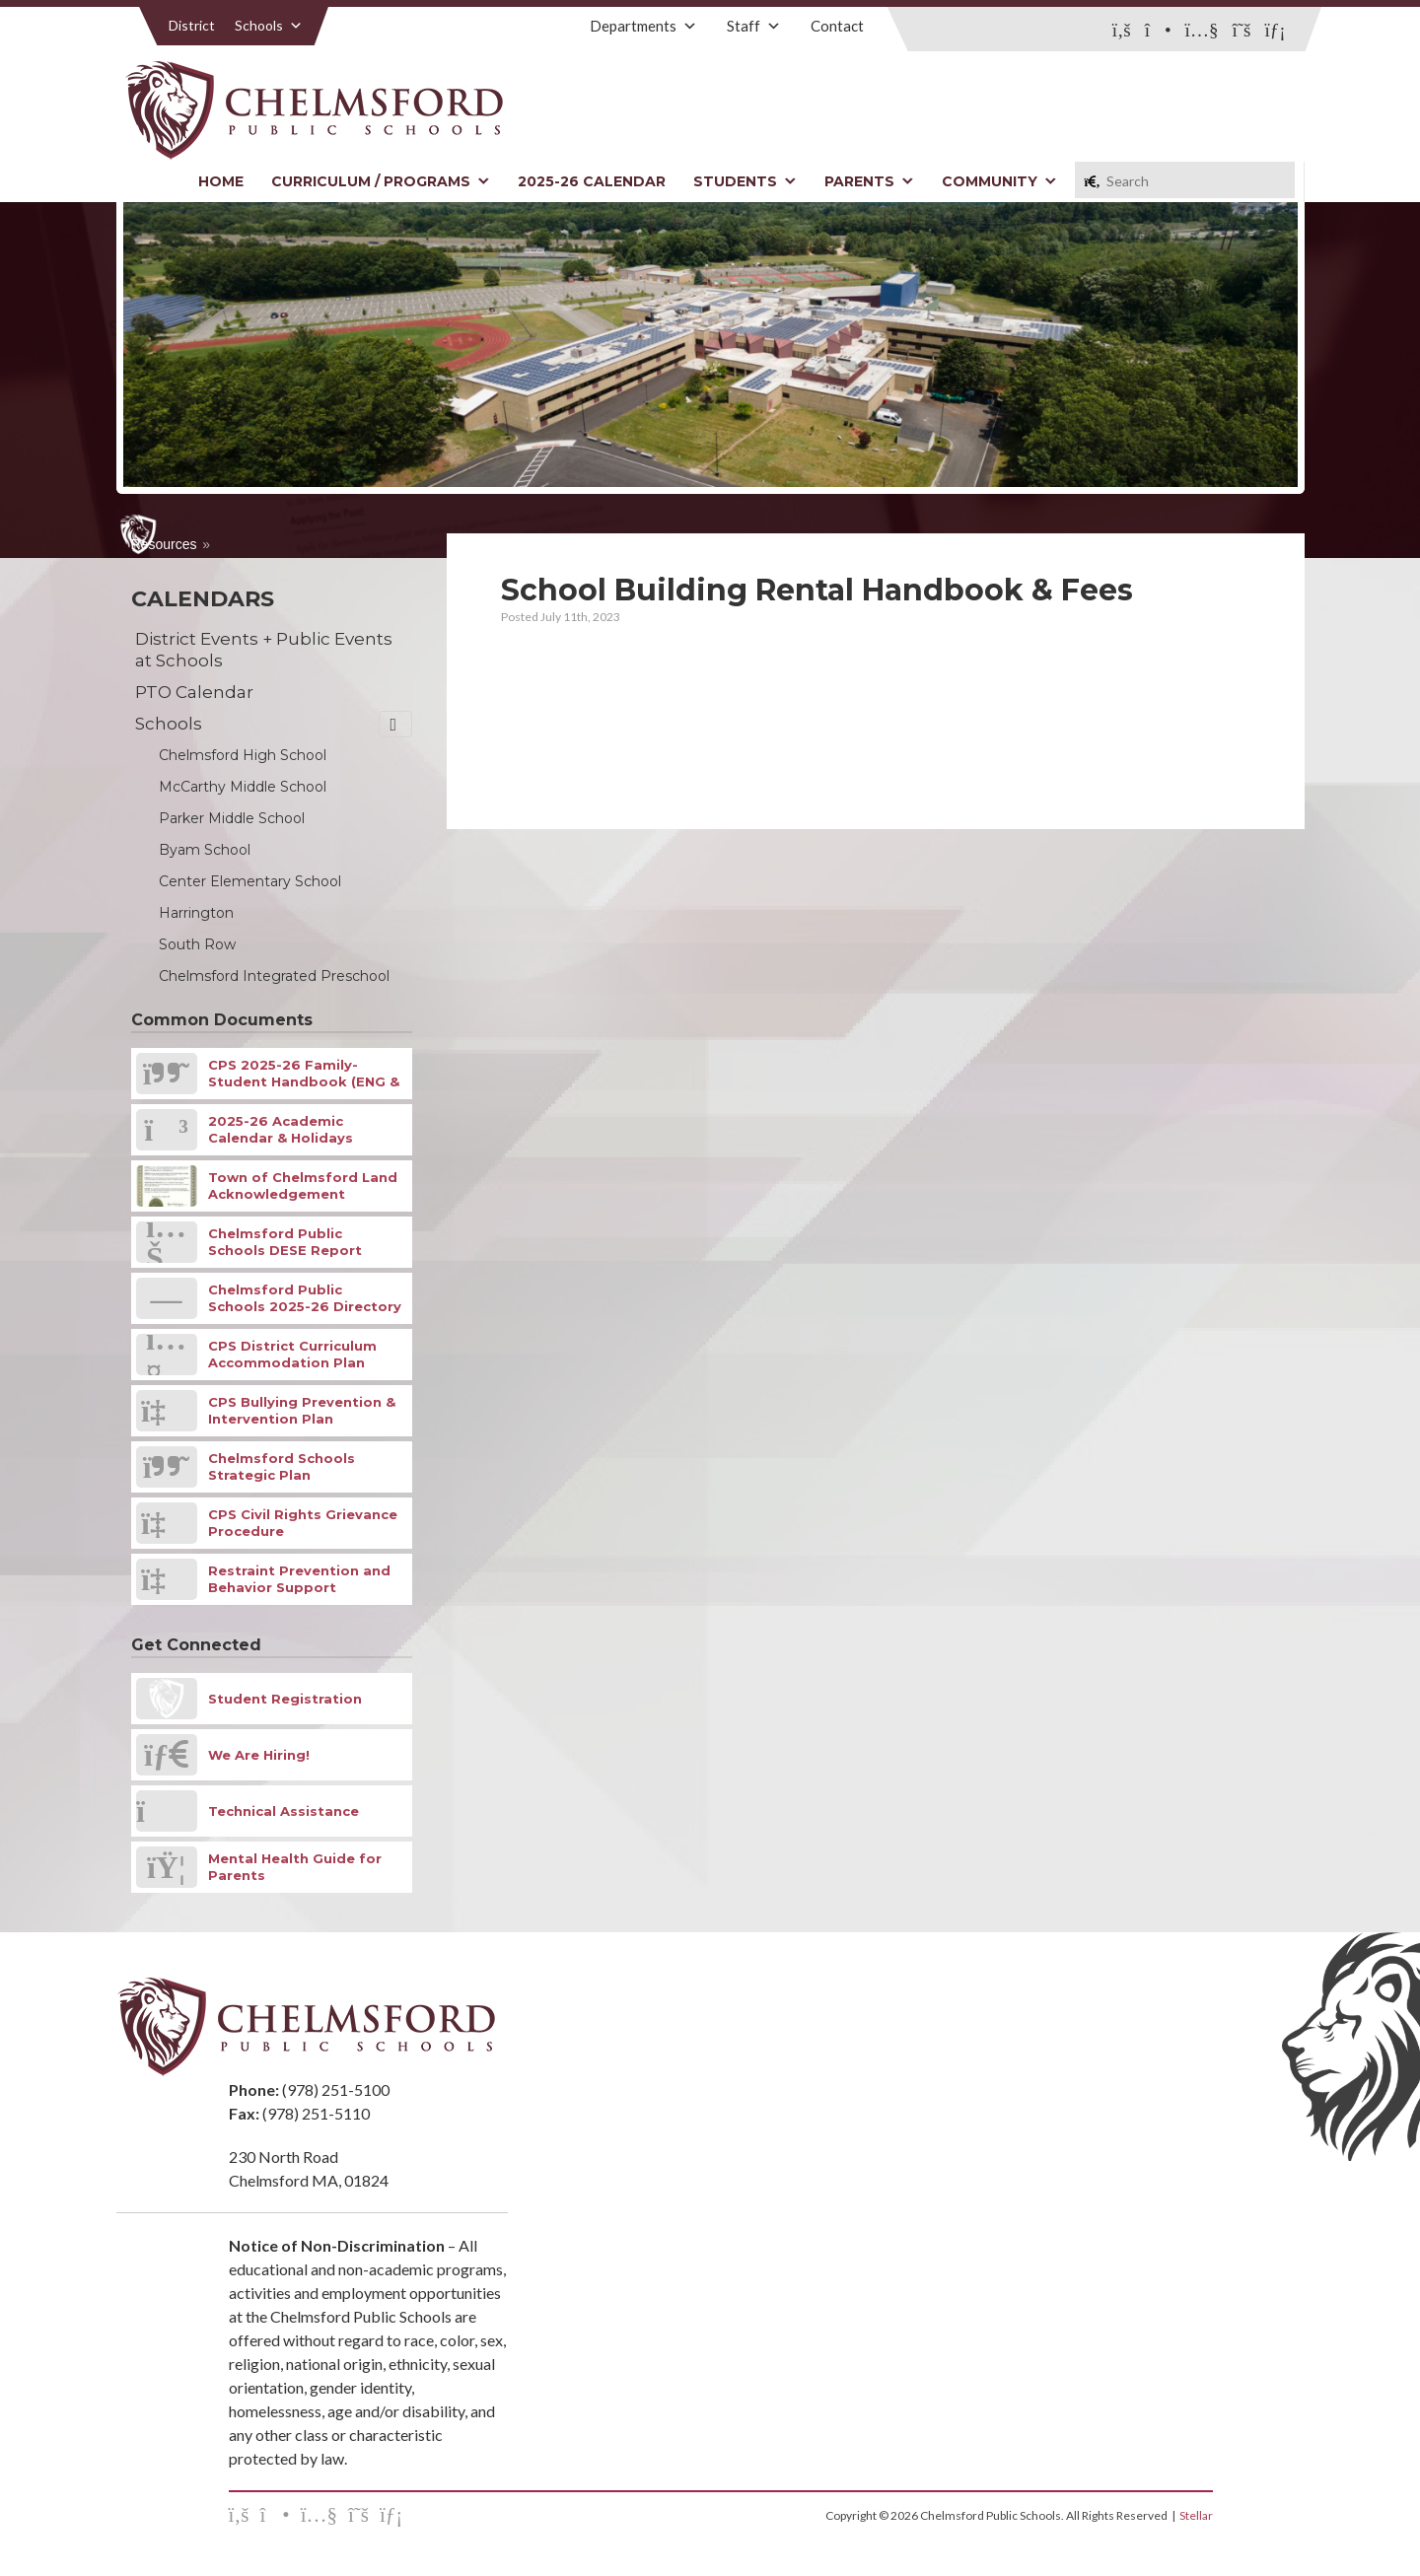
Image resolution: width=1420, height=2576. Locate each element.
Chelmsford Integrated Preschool (274, 976)
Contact (837, 26)
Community (999, 181)
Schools (269, 25)
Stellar (1196, 2515)
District (192, 25)
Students (745, 181)
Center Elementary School (250, 881)
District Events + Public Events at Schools (263, 649)
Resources (164, 544)
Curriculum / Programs (380, 181)
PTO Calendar (194, 692)
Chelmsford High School (242, 755)
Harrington (196, 913)
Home (221, 181)
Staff (754, 26)
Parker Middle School (232, 818)
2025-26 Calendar (592, 181)
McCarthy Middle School (242, 787)
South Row (197, 944)
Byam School (204, 850)
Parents (869, 181)
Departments (643, 26)
